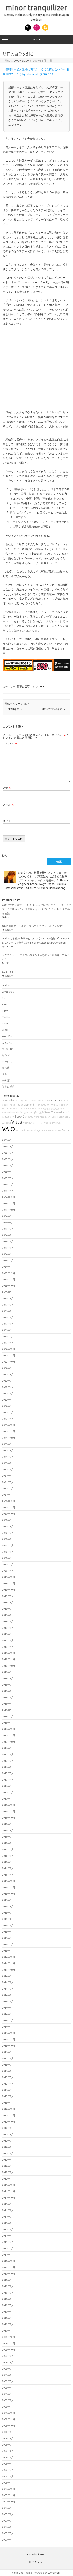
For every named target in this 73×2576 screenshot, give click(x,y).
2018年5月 (8, 1697)
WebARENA (28, 1123)
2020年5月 (8, 1545)
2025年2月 (8, 1184)
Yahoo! (33, 1108)
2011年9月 (8, 2204)
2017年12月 (8, 1729)
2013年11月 (8, 2039)
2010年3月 (8, 2318)
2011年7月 (8, 2216)
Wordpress (54, 2572)
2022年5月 (8, 1393)
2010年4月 (8, 2311)
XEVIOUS (56, 1130)
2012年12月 (8, 2109)
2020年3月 (8, 1558)
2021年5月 (8, 1469)
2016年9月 (8, 1824)
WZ (48, 1101)
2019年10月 (8, 1589)
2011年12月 (8, 2185)
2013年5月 (8, 2077)
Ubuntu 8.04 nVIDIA (48, 1105)
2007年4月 (8, 2539)
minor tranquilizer (36, 7)
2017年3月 (8, 1786)
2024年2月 (8, 1260)
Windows (6, 1123)
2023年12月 (8, 1273)
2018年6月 (8, 1691)
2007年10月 (8, 2501)
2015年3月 (8, 1938)
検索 (4, 855)
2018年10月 (8, 1665)
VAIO (8, 1129)
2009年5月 (8, 2381)
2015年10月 (8, 1893)
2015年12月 (8, 1881)
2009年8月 (8, 2362)
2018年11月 (8, 1659)
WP (49, 1130)
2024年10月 (8, 1209)
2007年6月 (8, 2527)
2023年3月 (8, 1330)
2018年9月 (8, 1672)
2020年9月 (8, 1520)
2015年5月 (8, 1925)
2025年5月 (8, 1165)
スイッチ (38, 1123)
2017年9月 (8, 1748)
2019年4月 (8, 1627)
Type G (19, 1116)
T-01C (26, 1101)
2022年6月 (8, 1387)
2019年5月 (8, 1621)
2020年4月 (8, 1551)
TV (12, 1117)
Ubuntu (6, 1023)
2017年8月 (8, 1754)
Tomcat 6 (33, 1101)
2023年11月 (8, 1279)
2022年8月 (8, 1374)
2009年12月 (8, 2337)
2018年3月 (8, 1710)
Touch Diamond (25, 1104)
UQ (21, 1101)
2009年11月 (8, 2343)
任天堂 (38, 1112)
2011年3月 (8, 2242)
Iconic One (17, 2572)
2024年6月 (8, 1235)
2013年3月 (8, 2090)
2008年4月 (8, 2463)
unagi (5, 1029)
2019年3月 (8, 1634)
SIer (42, 686)
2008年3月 (8, 2469)
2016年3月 (8, 1862)
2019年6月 (8, 1615)
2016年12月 (8, 1805)
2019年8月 (8, 1602)
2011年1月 (8, 2254)
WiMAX (46, 1112)
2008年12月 (8, 2413)
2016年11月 (8, 1811)
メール (8, 804)
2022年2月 (8, 1412)
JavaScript (8, 991)
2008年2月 (8, 2476)
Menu (36, 39)
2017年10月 (8, 1741)
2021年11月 (8, 1431)
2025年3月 (8, 1178)
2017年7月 (8, 1760)
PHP (4, 1004)
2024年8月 (8, 1222)
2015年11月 (8, 1887)
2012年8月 (8, 2134)
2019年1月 (8, 1646)
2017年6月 (8, 1767)
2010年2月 (8, 2324)
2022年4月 (8, 1399)
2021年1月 (8, 1494)
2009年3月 (8, 2394)
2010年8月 (8, 2286)
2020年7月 (8, 1532)
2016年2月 (8, 1868)
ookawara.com (22, 60)
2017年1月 (8, 1798)
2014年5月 (8, 2001)
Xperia (55, 1100)
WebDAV (11, 1112)
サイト (7, 821)
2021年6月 (8, 1463)
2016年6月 (8, 1843)
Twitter (6, 1017)
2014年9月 (8, 1976)
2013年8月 (8, 2058)
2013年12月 (8, 2033)
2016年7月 (8, 1836)
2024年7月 (8, 1228)
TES (31, 1112)
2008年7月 (8, 2444)
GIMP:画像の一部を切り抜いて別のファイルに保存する (33, 926)
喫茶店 (6, 1067)
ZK (3, 1101)
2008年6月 (8, 2451)
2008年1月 (8, 2482)
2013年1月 (8, 2102)
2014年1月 (8, 2026)
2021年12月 (8, 1425)
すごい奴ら (8, 1048)
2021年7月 (8, 1456)
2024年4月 (8, 1247)
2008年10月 (8, 2425)
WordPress (8, 1036)
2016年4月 (8, 1855)
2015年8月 (8, 1906)
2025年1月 (8, 1190)
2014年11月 (8, 1963)
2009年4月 (8, 2387)
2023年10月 (8, 1285)
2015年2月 (8, 1944)
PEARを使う (13, 709)
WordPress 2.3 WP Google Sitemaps (51, 1117)
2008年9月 (8, 2432)
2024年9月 (8, 1216)
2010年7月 (8, 2292)
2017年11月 (8, 1735)
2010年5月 (8, 2305)
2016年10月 (8, 1817)
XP (70, 1117)
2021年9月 (8, 1444)
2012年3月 (8, 2166)
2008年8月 (8, 2438)
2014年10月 (8, 1969)
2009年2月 (8, 2400)
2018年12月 (8, 1653)
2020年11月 (8, 1507)
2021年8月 (8, 1450)
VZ (17, 1130)
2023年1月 (8, 1342)
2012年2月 (8, 2172)
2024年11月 (8, 1203)
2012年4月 (8, 2159)
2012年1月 (8, 2178)
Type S (12, 1105)
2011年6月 (8, 2223)
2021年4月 (8, 1475)
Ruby (5, 1010)
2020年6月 (8, 1539)
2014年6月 (8, 1995)
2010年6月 (8, 2299)
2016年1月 (8, 1874)
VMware (13, 1108)
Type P (63, 1108)
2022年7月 (8, 1380)
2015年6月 (8, 1919)
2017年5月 (8, 1773)
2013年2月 (8, 2096)
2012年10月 (8, 2121)
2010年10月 (8, 2273)
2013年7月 (8, 2064)
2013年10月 (8, 2045)
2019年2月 (8, 1640)
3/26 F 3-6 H (9, 971)
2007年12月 (8, 2489)
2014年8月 (8, 1982)
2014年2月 (8, 2020)
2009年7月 (8, 2368)
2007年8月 (8, 2514)
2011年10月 (8, 2197)
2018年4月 (8, 1703)
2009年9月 (8, 2355)
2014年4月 (8, 2007)
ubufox (19, 1112)
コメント (10, 743)
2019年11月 (8, 1583)
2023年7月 (8, 1304)
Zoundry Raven (26, 1130)
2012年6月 (8, 2147)
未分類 (6, 1080)
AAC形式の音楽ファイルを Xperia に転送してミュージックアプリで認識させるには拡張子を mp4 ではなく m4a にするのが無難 (36, 909)
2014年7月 (8, 1988)
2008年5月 (8, 2457)
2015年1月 (8, 1950)
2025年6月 (8, 1159)
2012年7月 (8, 2140)
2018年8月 (8, 1678)
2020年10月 (8, 1513)
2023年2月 (8, 1336)
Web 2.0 (42, 1101)
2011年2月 (8, 2248)
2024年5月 (8, 1241)
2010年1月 (8, 2330)
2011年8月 (8, 2210)
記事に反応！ (24, 686)
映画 (4, 1074)
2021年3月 (8, 1482)
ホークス (7, 1061)
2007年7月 (8, 2520)
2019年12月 (8, 1577)
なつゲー (7, 1055)
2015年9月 (8, 1900)
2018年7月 (8, 1684)
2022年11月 (8, 1355)
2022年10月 (8, 1361)
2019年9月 (8, 1596)
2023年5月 (8, 1317)
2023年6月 (8, 1311)
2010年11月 (8, 2267)
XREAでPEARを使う (55, 709)
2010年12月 (8, 2261)
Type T (26, 1112)
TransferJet (23, 1108)
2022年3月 (8, 1406)
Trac (36, 1105)
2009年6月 (8, 2375)
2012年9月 (8, 2128)
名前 (7, 788)
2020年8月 (8, 1526)
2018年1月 (8, 1722)
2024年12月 (8, 1197)
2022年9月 (8, 1368)
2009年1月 (8, 2406)
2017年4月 (8, 1779)
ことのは (7, 1042)
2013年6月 (8, 2071)
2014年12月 (8, 1957)
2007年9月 (8, 2508)
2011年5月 (8, 2229)
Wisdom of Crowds (52, 1123)
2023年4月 (8, 1323)
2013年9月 (8, 2052)
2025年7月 (8, 1152)
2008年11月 (8, 2419)
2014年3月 (8, 2014)
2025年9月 (8, 1140)
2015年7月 (8, 1912)
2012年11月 (8, 2115)
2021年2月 (8, 1488)
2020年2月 (8, 1564)
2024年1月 (8, 1266)
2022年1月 (8, 1418)
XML (4, 1112)
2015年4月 (8, 1931)
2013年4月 (8, 2083)
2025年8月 (8, 1146)
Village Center (40, 1130)
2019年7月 (8, 1608)
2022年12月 (8, 1349)
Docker (6, 985)
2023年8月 (8, 1298)
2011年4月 (8, 2235)
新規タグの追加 (51, 1108)
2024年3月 (8, 1254)
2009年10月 (8, 2349)
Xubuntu (29, 1117)
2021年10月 (8, 1437)
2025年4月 (8, 1171)
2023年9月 (8, 1292)
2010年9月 (8, 2280)
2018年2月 (8, 1716)
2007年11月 (8, 2495)
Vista (16, 1121)
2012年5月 (8, 2153)
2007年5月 (8, 2533)
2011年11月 (8, 2191)
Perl (4, 998)
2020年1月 (8, 1570)
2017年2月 (8, 1792)
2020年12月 (8, 1501)
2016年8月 (8, 1830)
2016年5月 (8, 1849)
